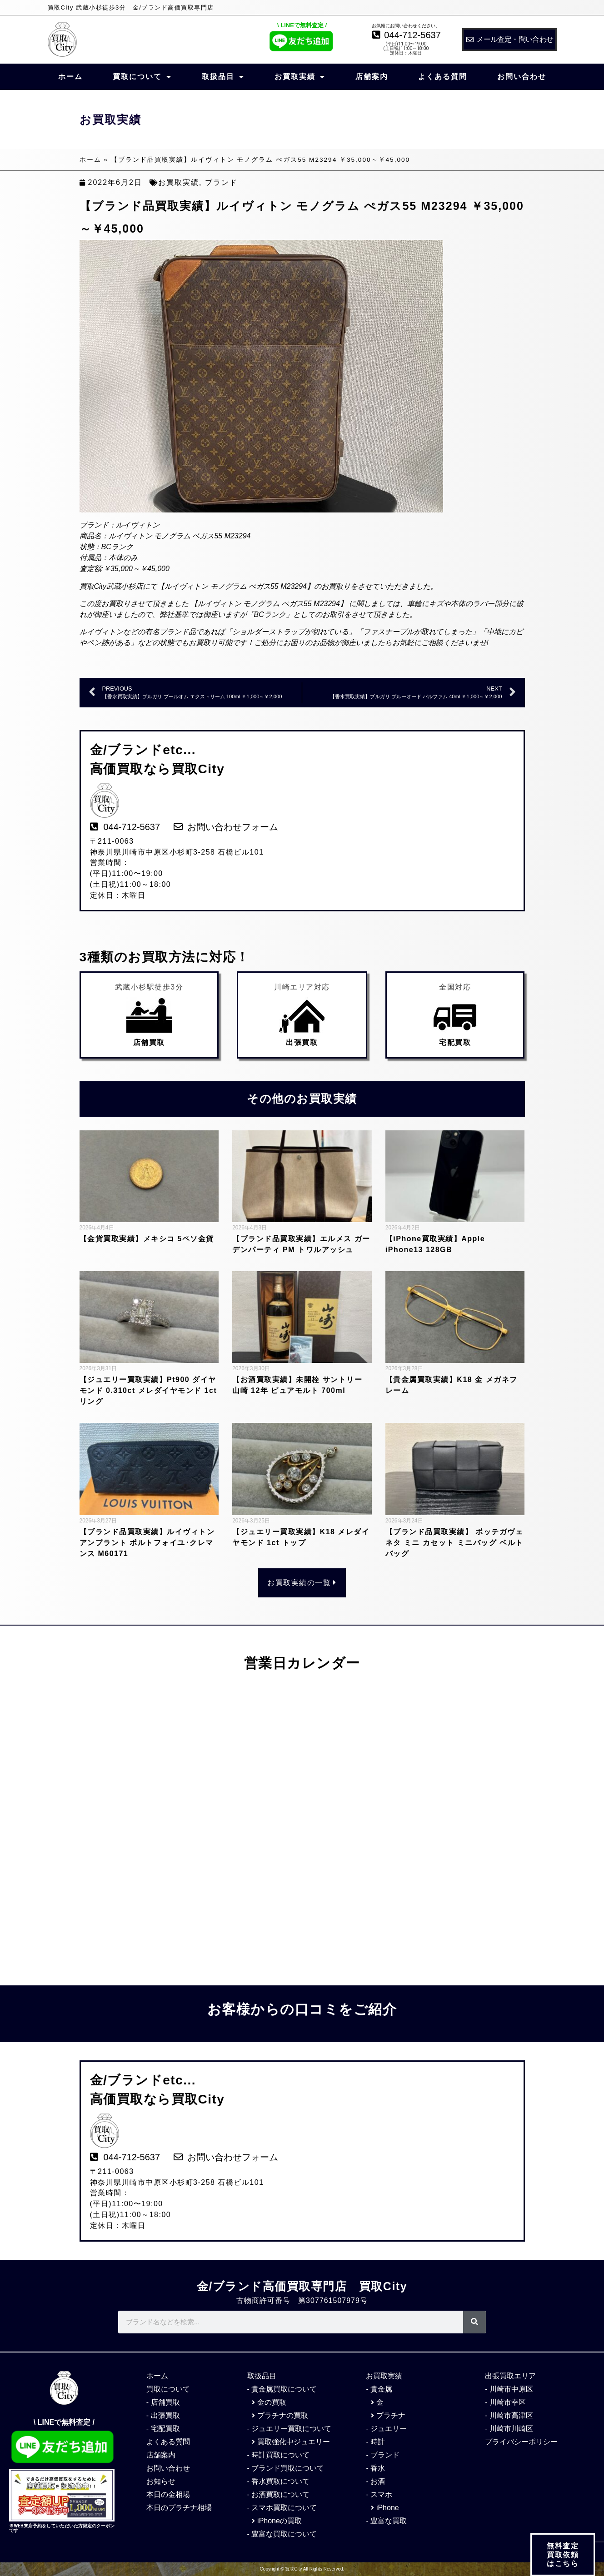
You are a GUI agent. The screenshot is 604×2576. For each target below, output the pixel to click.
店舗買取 (149, 1042)
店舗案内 (371, 76)
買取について (142, 77)
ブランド (221, 182)
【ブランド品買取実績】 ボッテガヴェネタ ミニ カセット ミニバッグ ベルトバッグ (454, 1542)
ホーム (70, 76)
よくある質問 (442, 76)
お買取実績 (300, 77)
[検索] (474, 2322)
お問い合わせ (521, 76)
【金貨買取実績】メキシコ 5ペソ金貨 (147, 1239)
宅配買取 (455, 1042)
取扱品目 (223, 77)
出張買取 (302, 1042)
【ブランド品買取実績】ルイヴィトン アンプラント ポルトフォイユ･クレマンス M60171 (147, 1542)
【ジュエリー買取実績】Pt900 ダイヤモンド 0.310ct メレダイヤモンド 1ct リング (148, 1390)
